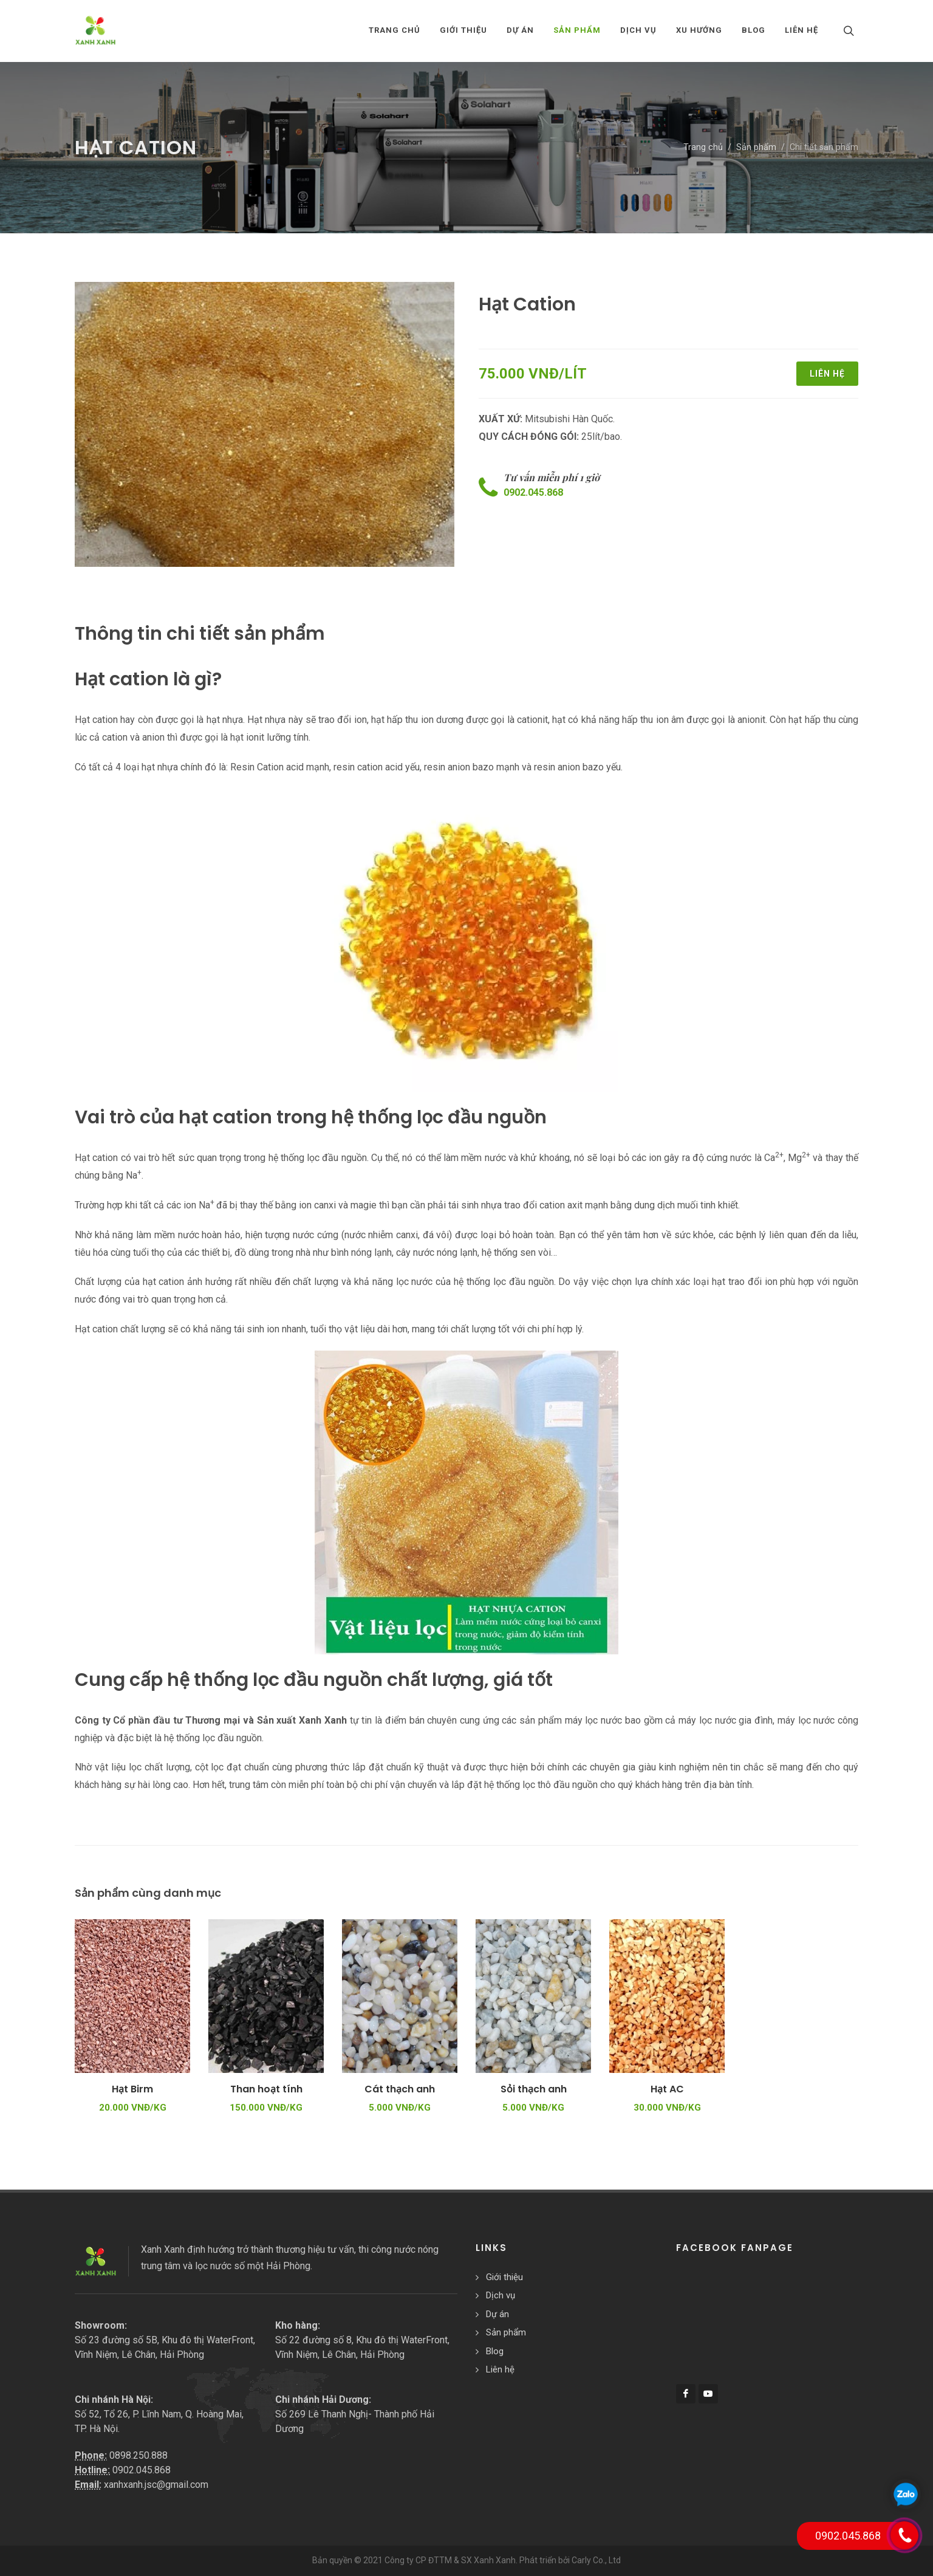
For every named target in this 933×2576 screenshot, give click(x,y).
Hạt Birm (132, 2089)
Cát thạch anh (399, 2089)
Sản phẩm (756, 147)
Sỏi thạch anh (534, 2089)
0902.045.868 (533, 492)
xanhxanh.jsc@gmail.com (156, 2484)
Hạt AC (667, 2089)
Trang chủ (394, 30)
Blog (495, 2351)
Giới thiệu (504, 2277)
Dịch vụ (500, 2295)
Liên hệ (827, 374)
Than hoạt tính (266, 2089)
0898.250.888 (138, 2455)
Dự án (497, 2314)
